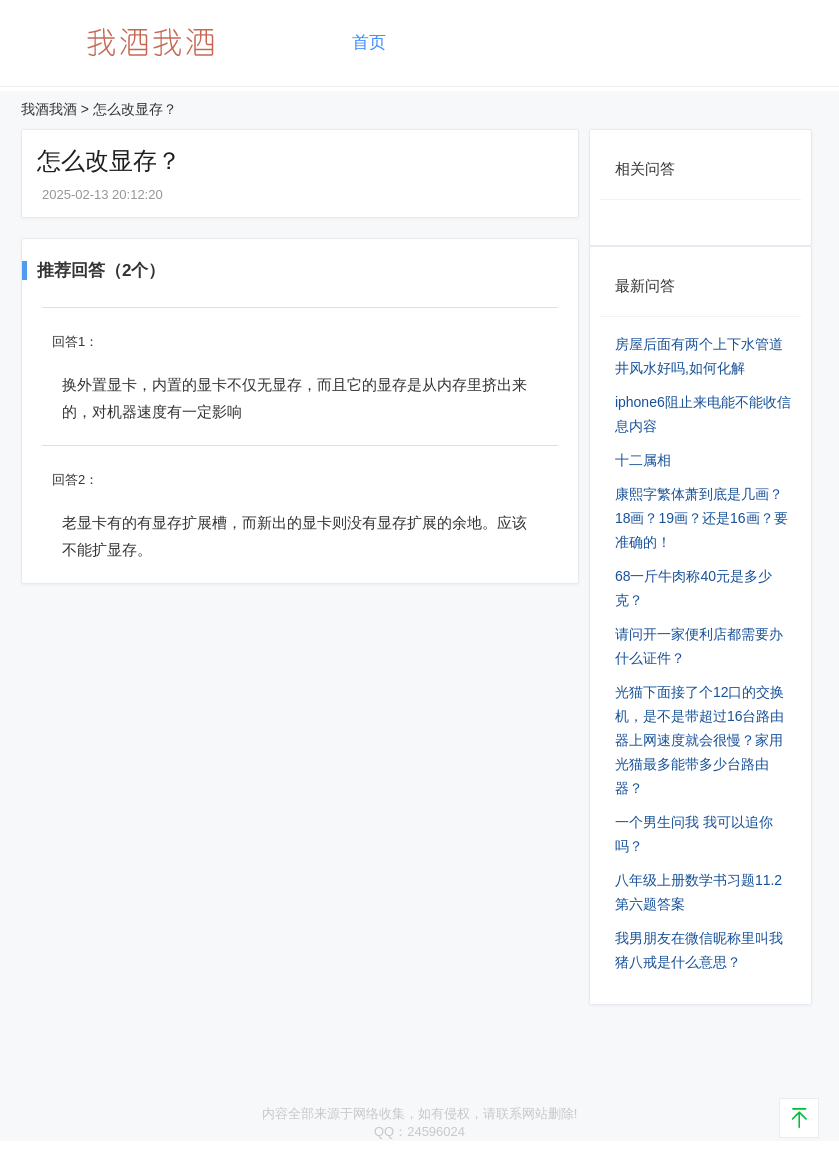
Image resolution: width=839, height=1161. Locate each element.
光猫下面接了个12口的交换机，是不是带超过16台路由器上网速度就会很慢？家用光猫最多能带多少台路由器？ (700, 740)
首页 (369, 42)
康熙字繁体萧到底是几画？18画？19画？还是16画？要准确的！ (701, 518)
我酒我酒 (49, 109)
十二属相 (643, 460)
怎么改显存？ (135, 109)
